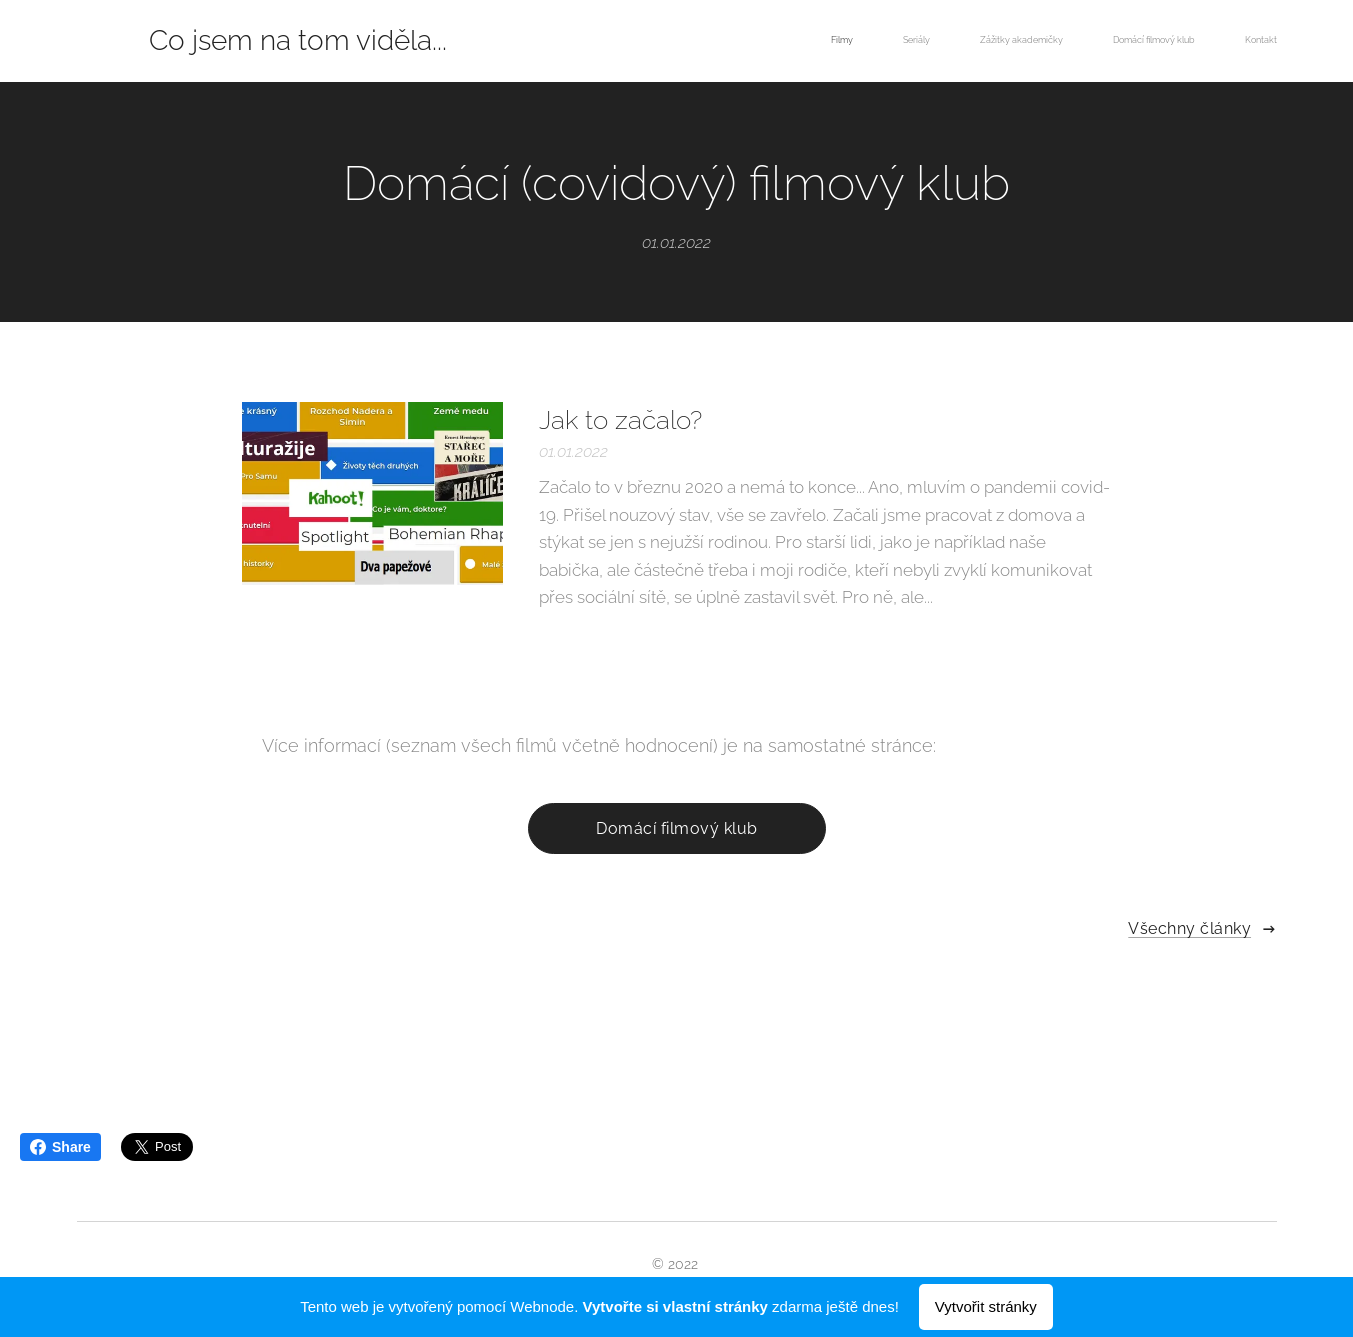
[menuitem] (1087, 41)
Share (60, 1147)
